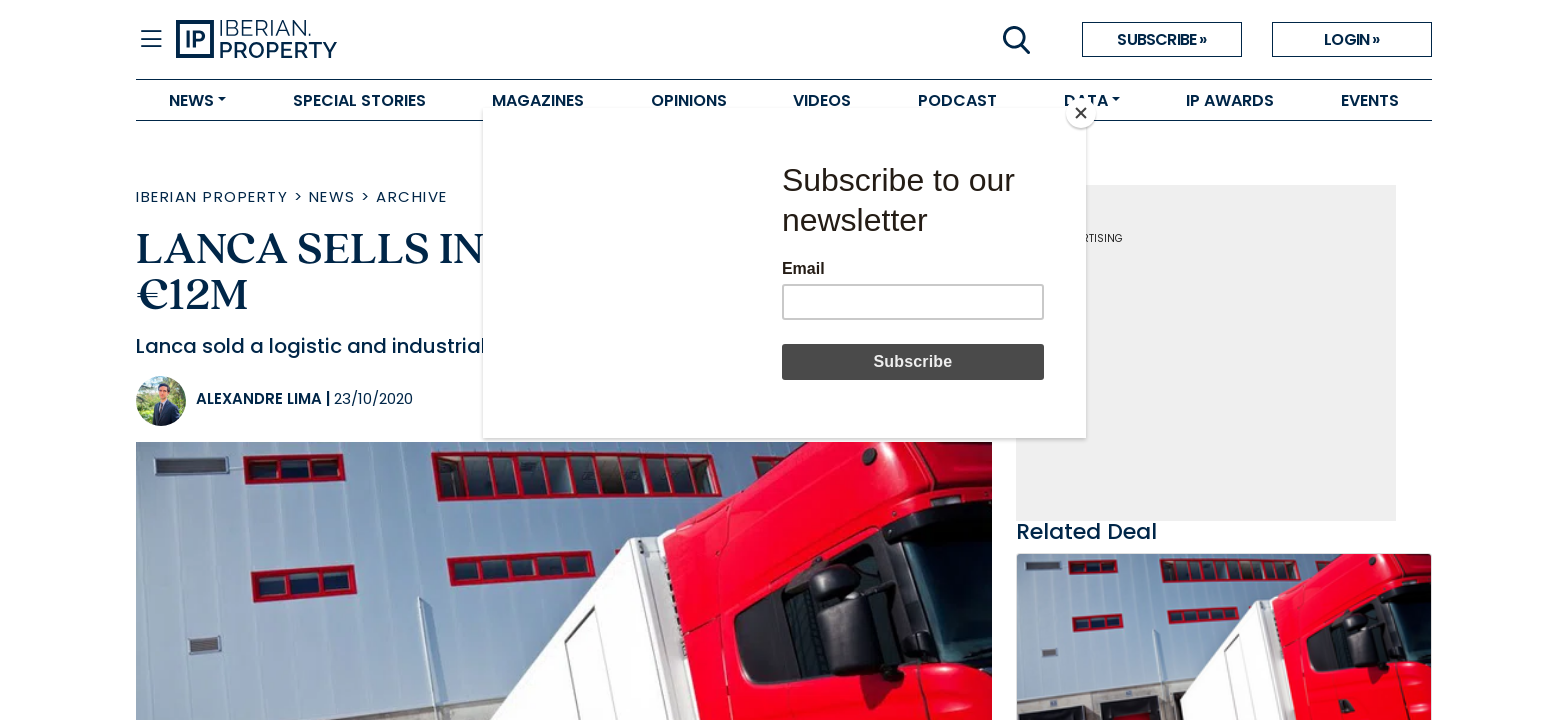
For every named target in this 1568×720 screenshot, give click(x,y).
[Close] (1081, 113)
